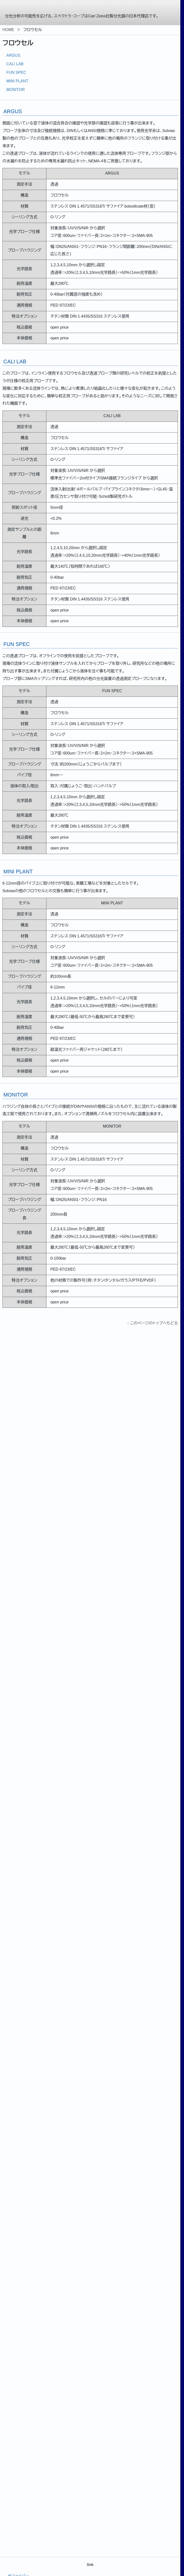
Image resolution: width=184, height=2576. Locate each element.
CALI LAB (14, 64)
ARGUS (13, 55)
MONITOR (15, 89)
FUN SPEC (16, 72)
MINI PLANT (17, 81)
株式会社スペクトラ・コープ (35, 8)
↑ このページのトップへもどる (152, 1323)
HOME (8, 30)
